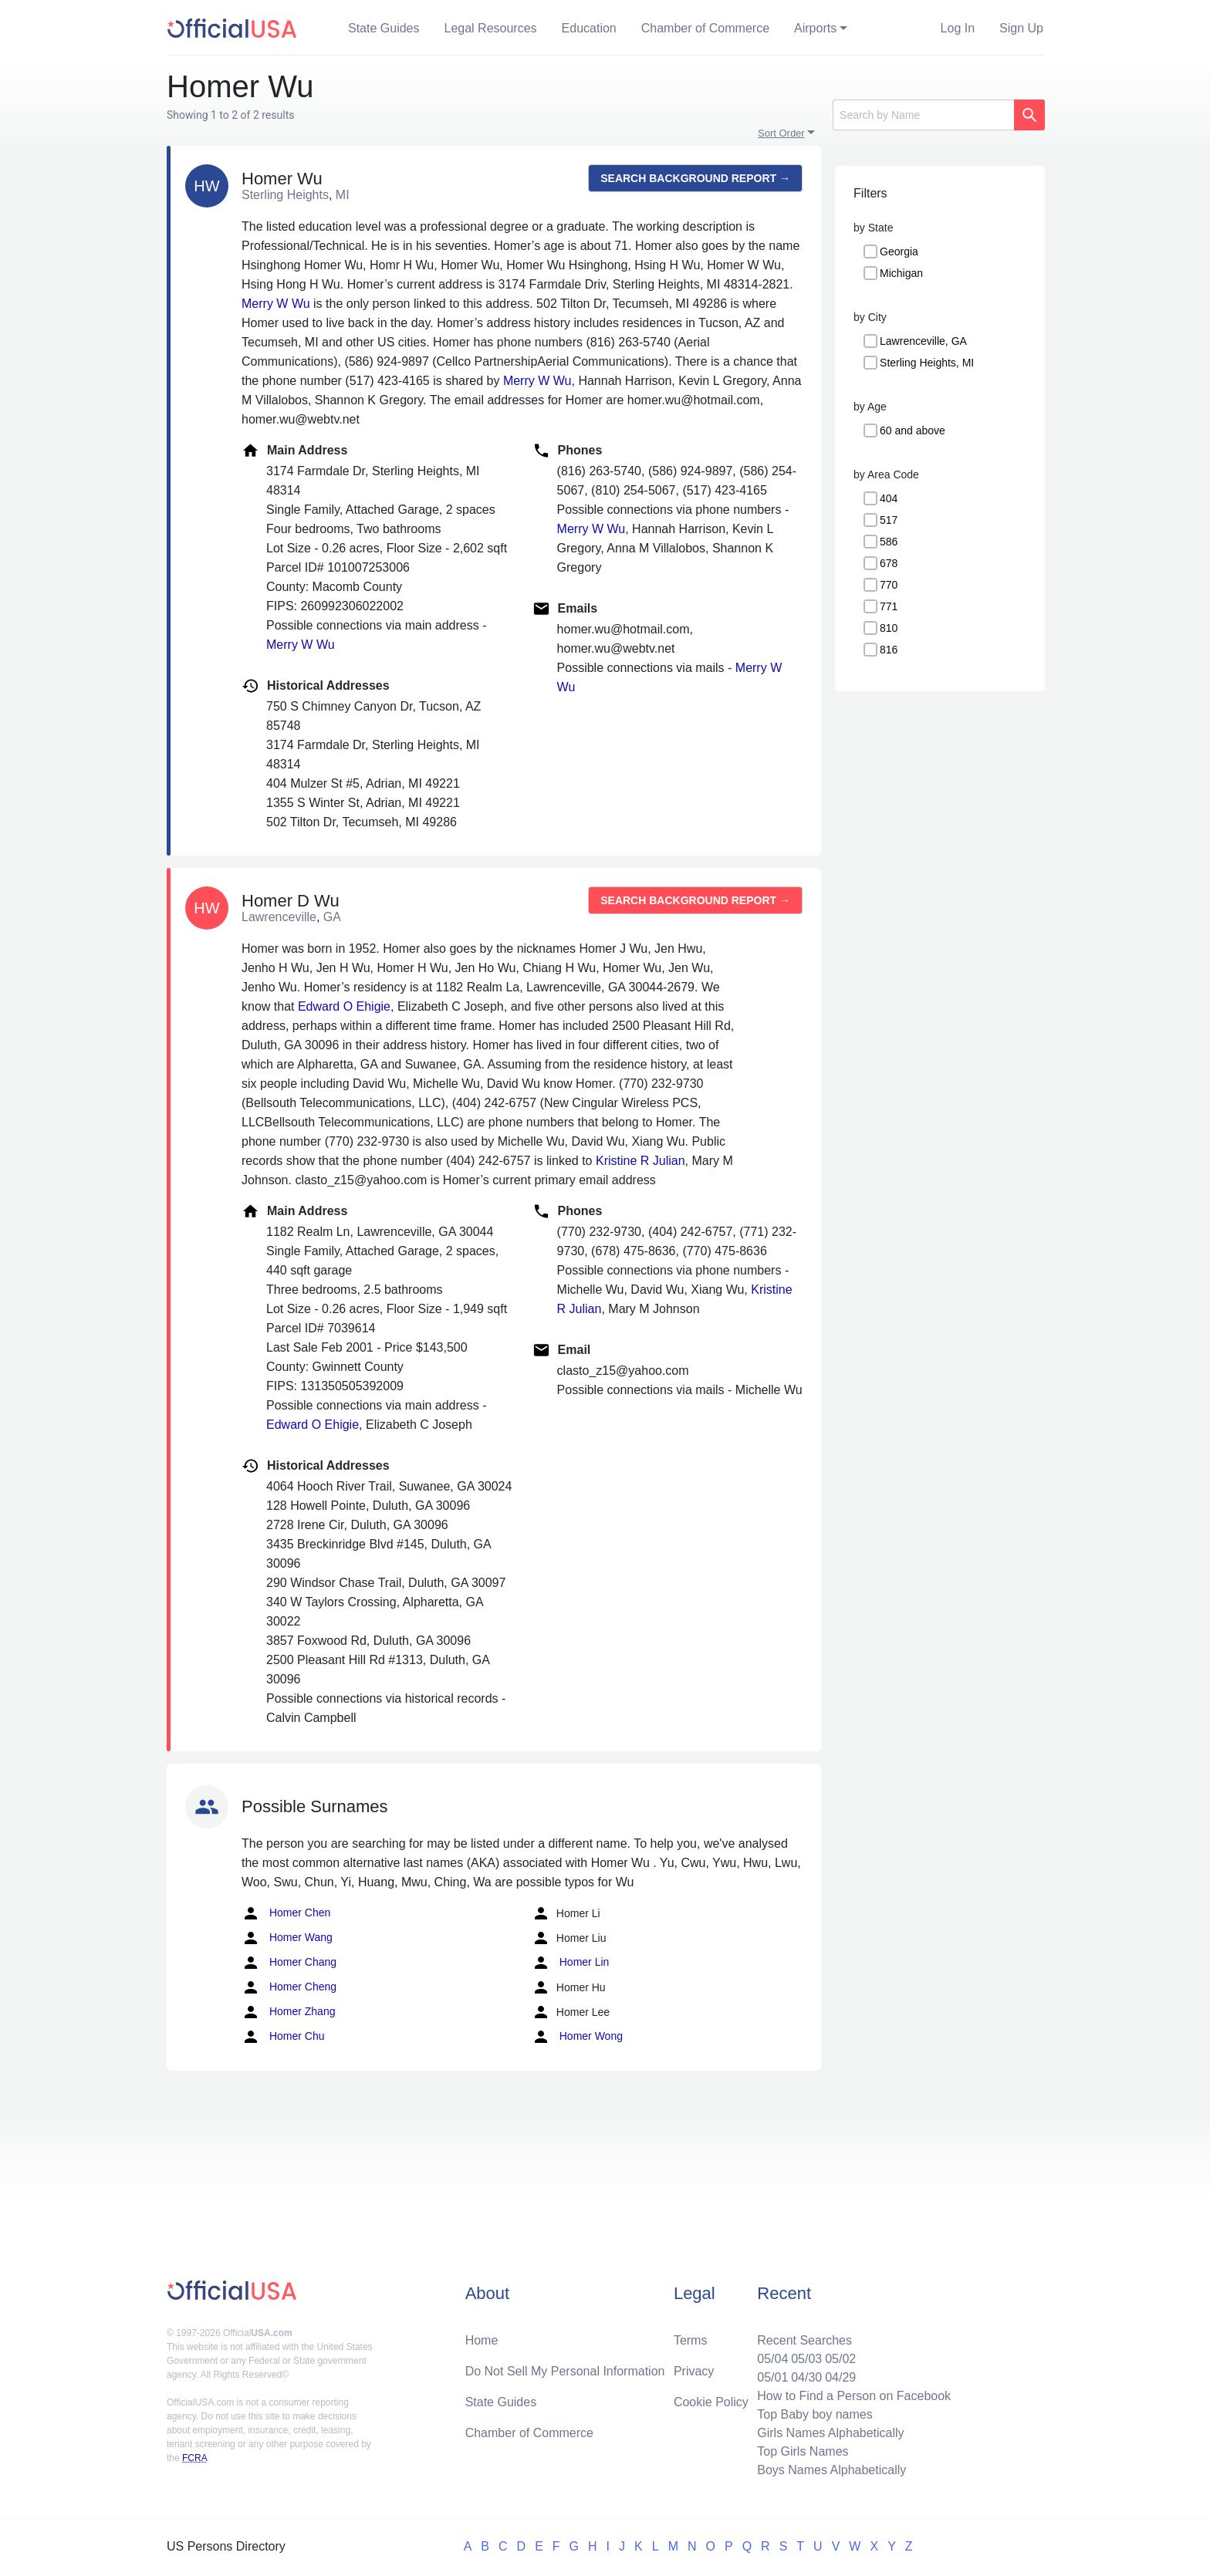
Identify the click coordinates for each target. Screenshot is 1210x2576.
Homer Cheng (289, 1987)
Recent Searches (804, 2340)
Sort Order (781, 133)
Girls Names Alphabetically (830, 2432)
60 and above (912, 430)
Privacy (694, 2371)
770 (888, 585)
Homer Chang (289, 1962)
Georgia (899, 251)
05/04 (772, 2358)
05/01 (772, 2377)
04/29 (840, 2377)
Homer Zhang (288, 2012)
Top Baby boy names (814, 2414)
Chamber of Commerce (705, 28)
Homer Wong (577, 2036)
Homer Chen (286, 1913)
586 (888, 542)
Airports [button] (815, 28)
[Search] (923, 115)
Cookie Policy (711, 2402)
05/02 (840, 2358)
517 (888, 520)
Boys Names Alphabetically (831, 2469)
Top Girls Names (802, 2451)
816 (888, 650)
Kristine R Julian (640, 1160)
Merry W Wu (276, 303)
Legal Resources (490, 28)
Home (482, 2340)
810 (888, 628)
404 (888, 498)
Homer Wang (287, 1938)
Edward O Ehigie (344, 1006)
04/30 (806, 2377)
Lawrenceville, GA (923, 341)
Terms (691, 2340)
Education (589, 28)
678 (888, 563)
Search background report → (695, 178)
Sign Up (1021, 28)
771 (888, 606)
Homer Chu (283, 2036)
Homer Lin (570, 1962)
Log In (958, 28)
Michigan (901, 273)
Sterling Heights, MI (927, 363)
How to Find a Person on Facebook (854, 2395)
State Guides (384, 28)
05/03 (806, 2358)
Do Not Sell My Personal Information (565, 2371)
